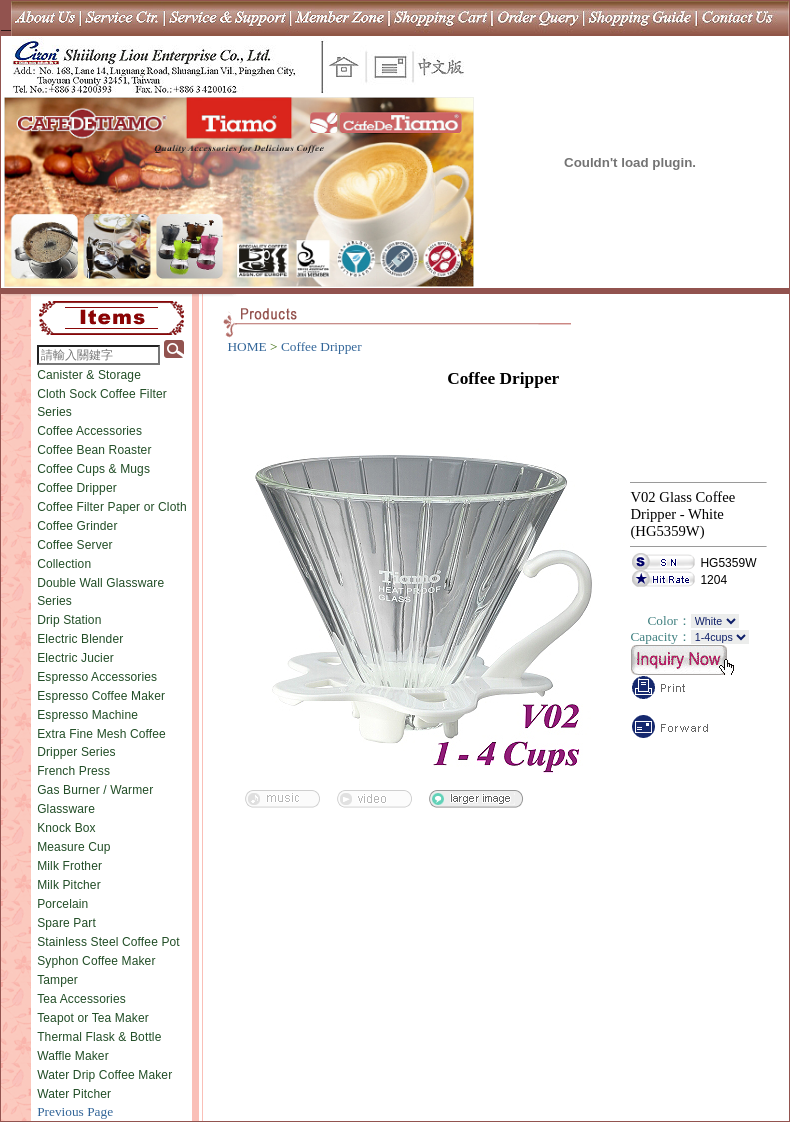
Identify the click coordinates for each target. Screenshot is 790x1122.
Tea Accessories (81, 999)
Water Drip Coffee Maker (104, 1075)
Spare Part (66, 923)
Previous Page (75, 1111)
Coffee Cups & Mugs (93, 469)
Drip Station (69, 620)
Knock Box (66, 828)
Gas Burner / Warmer (95, 790)
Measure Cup (74, 847)
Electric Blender (80, 639)
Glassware (66, 809)
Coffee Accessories (89, 431)
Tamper (57, 980)
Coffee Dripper (77, 488)
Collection (64, 564)
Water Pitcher (74, 1094)
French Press (73, 771)
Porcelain (62, 904)
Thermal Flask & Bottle (99, 1037)
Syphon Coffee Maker (96, 961)
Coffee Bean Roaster (94, 450)
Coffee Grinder (77, 526)
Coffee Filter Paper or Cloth (112, 507)
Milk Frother (69, 866)
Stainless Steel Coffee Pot (108, 942)
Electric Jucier (75, 658)
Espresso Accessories (97, 677)
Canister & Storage (89, 375)
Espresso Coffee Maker (101, 696)
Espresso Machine (87, 715)
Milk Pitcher (69, 885)
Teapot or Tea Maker (93, 1018)
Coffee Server (75, 545)
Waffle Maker (73, 1056)
